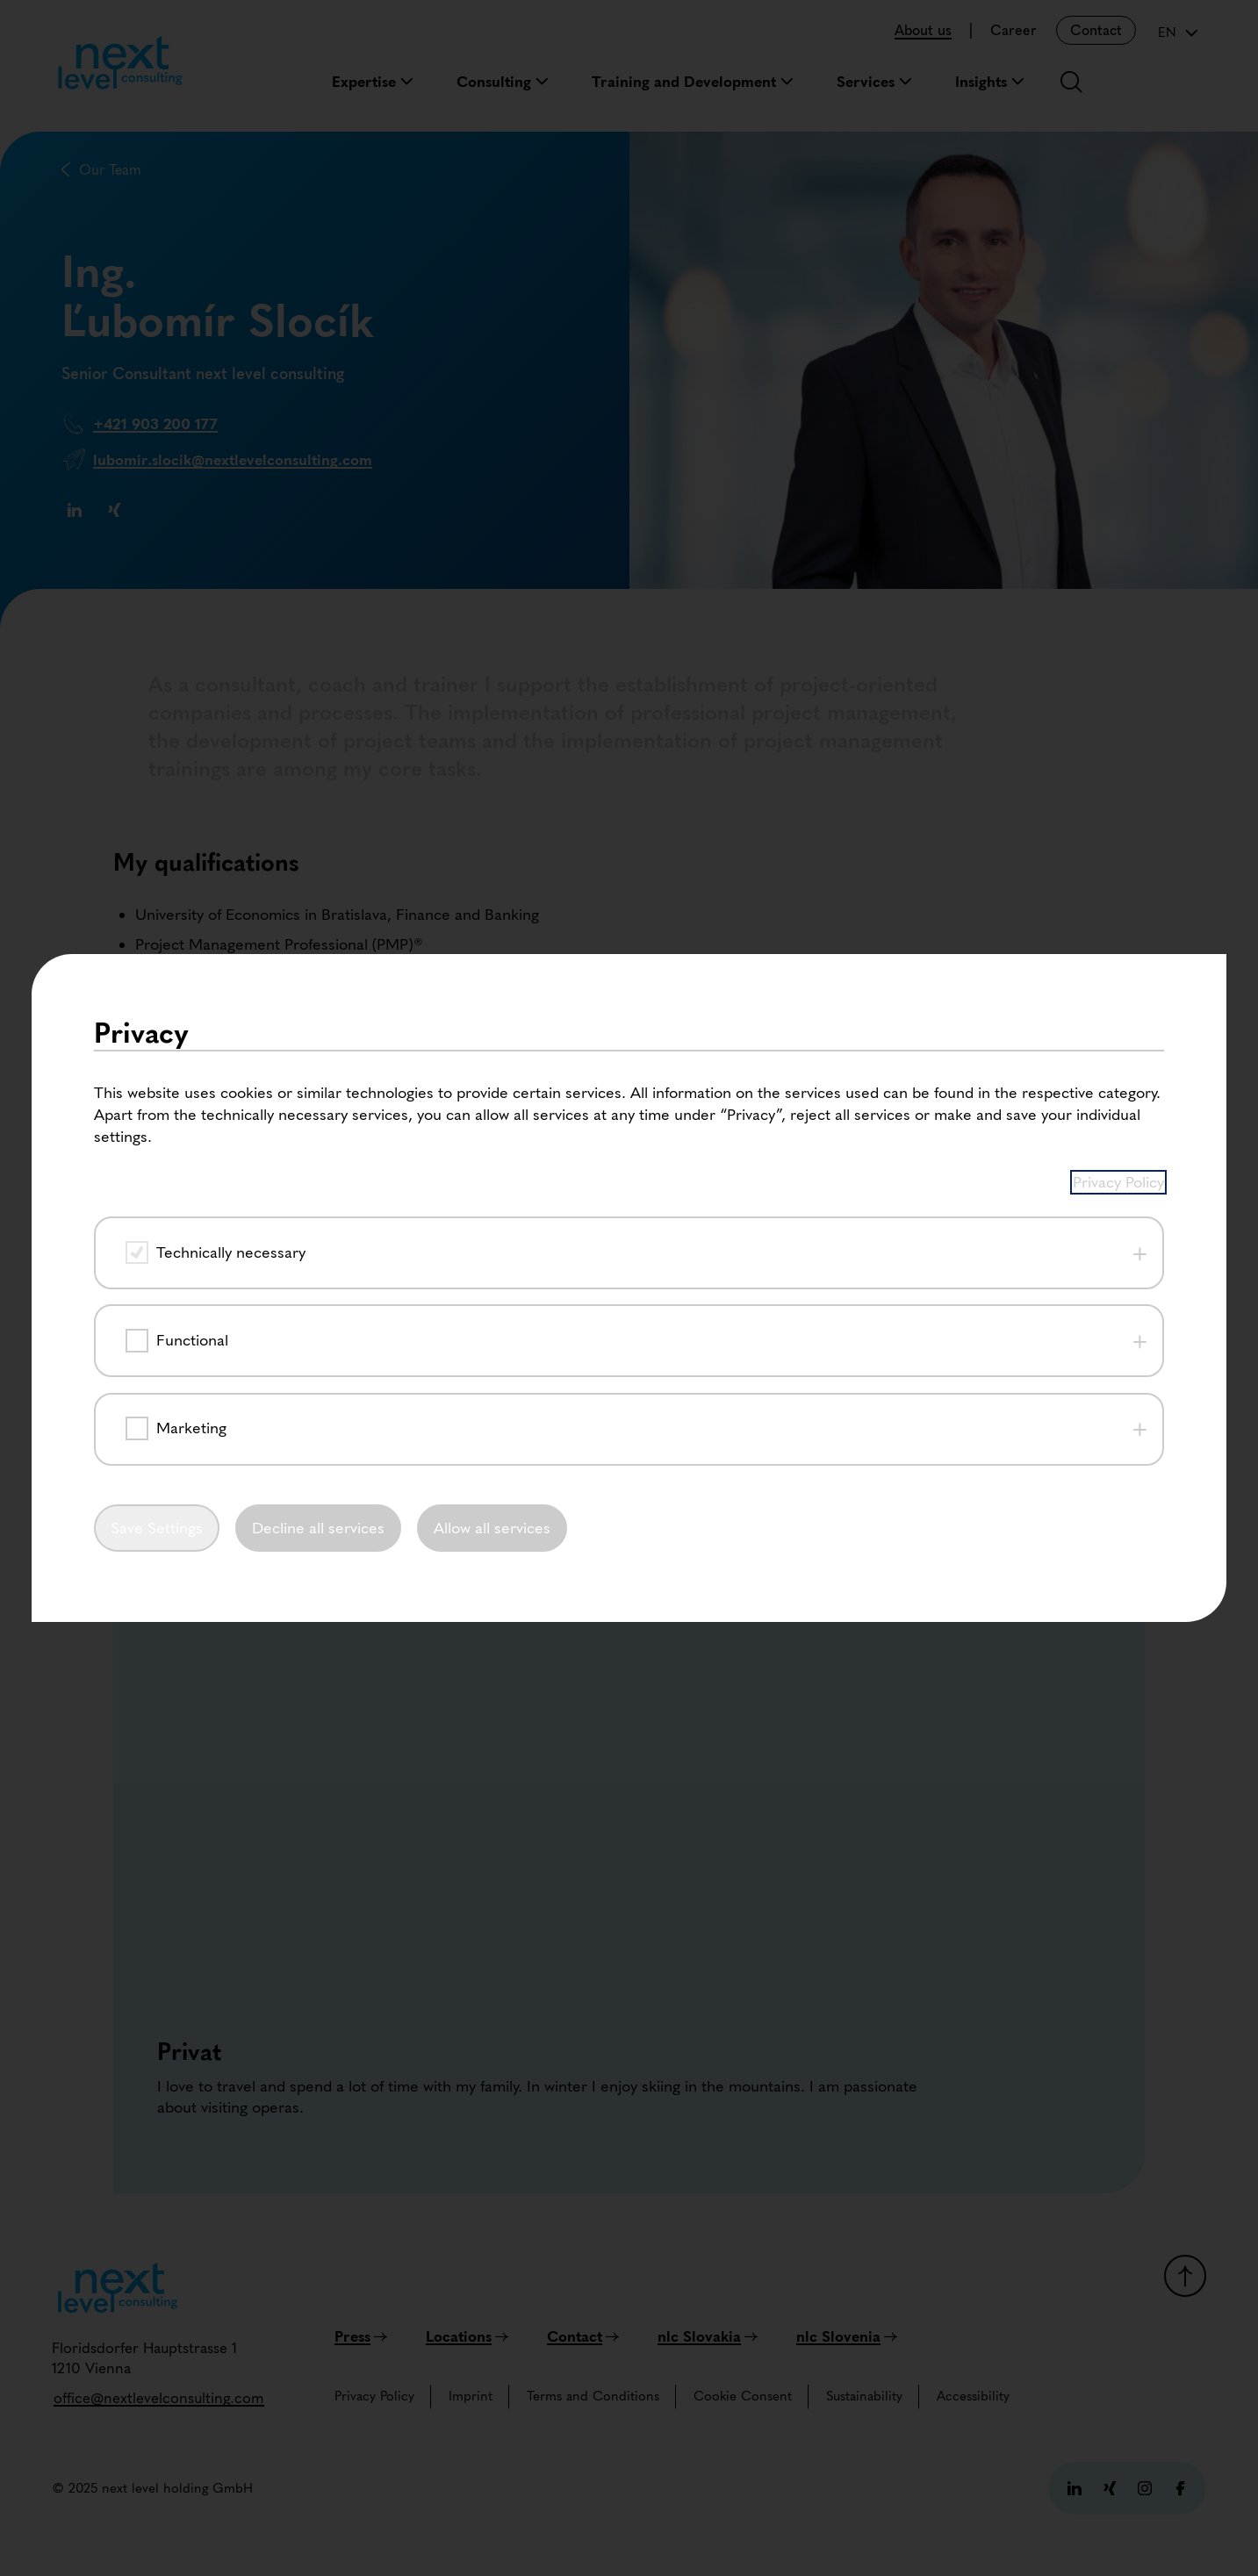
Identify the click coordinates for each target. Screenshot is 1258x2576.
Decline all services (320, 1530)
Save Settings (157, 1530)
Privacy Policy (1118, 1178)
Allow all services (494, 1530)
